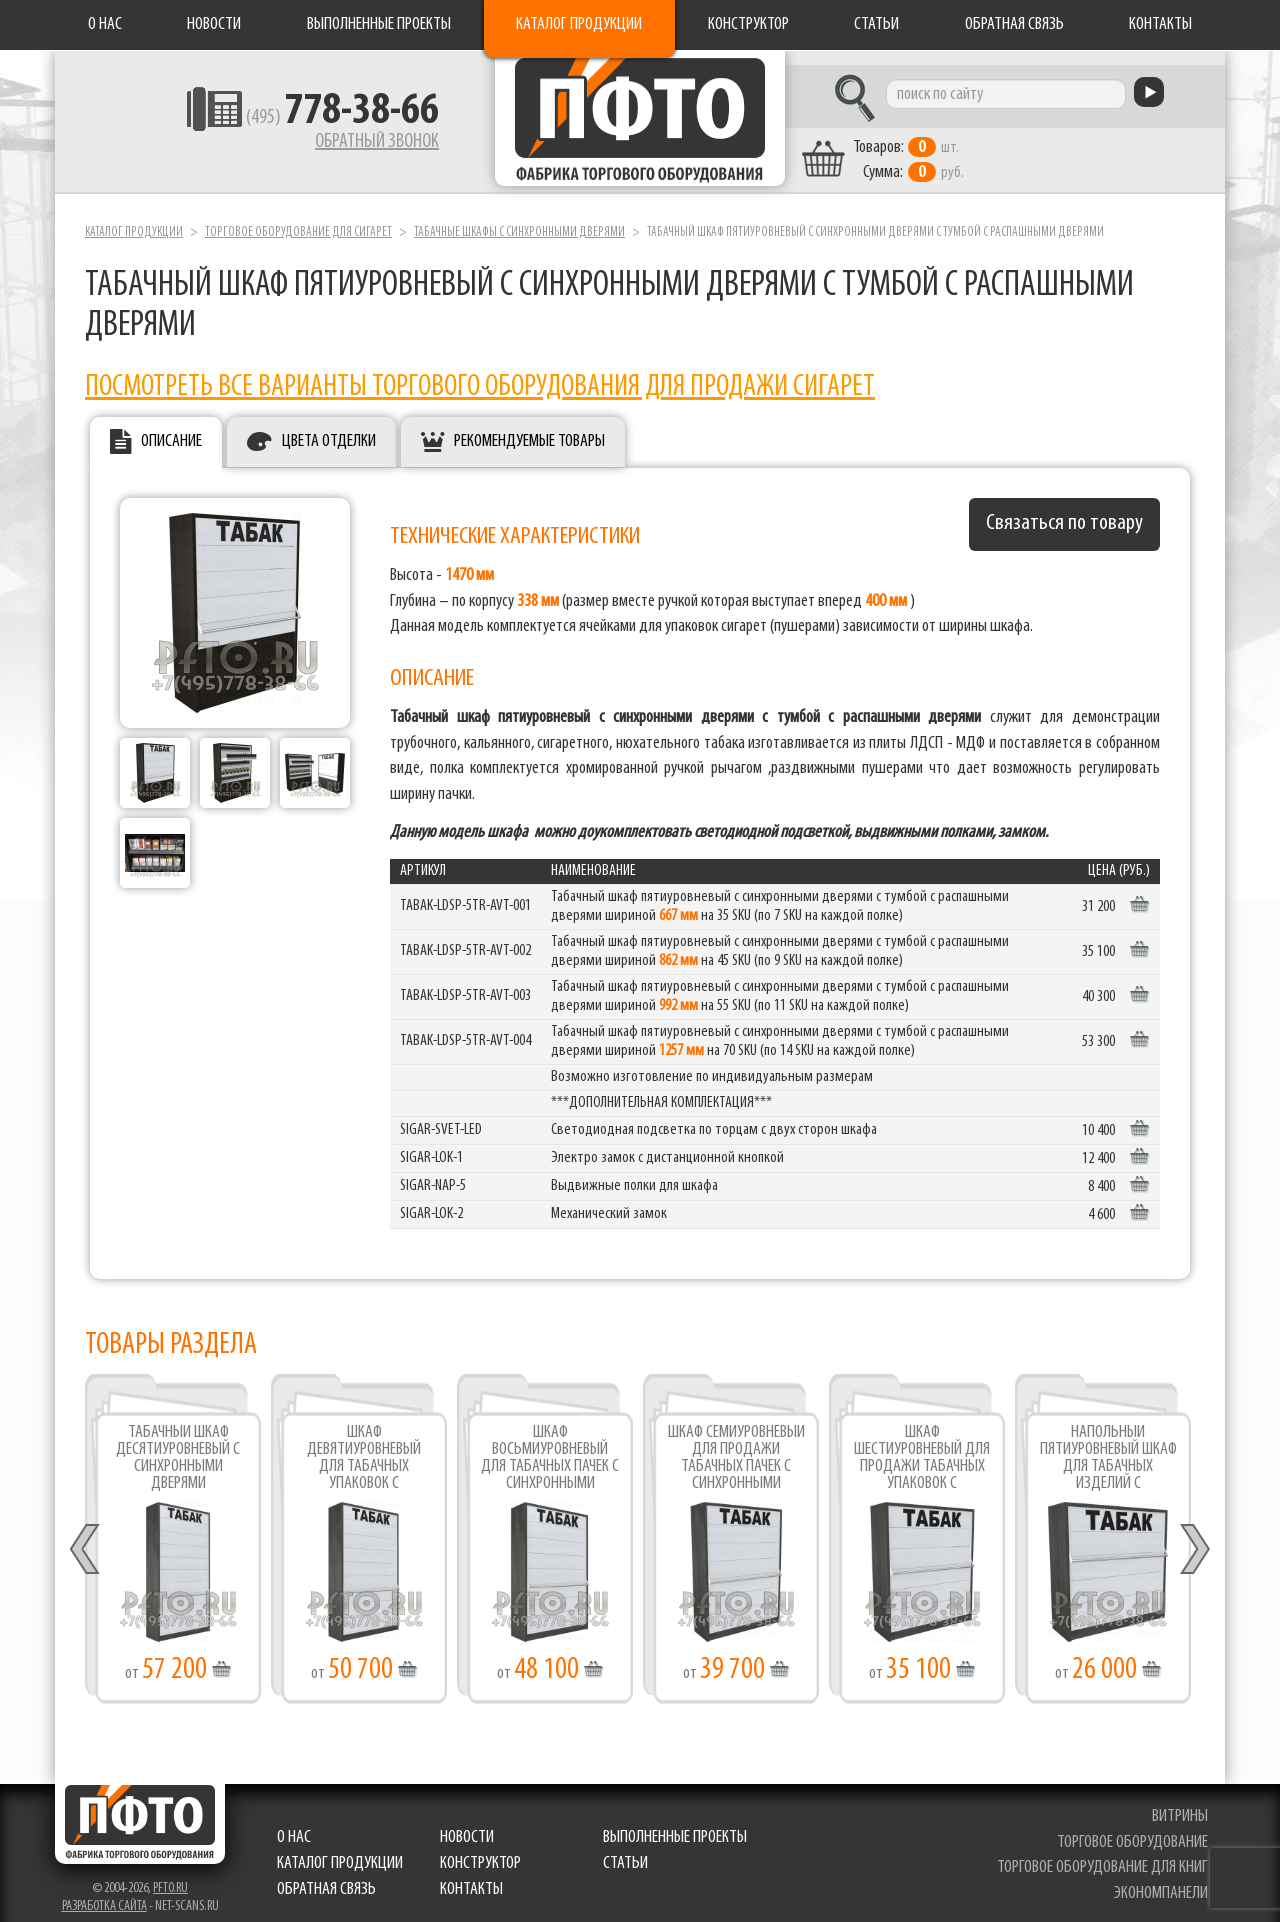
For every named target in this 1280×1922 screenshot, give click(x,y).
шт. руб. (955, 147)
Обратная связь (1014, 24)
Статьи (876, 24)
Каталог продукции (579, 24)
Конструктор (748, 24)
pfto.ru (170, 1874)
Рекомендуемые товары (529, 427)
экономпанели (1163, 1879)
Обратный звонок (326, 145)
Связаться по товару (1064, 509)
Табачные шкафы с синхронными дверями (519, 218)
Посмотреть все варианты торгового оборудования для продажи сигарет (480, 374)
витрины (1182, 1802)
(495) (291, 121)
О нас (105, 24)
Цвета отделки (329, 427)
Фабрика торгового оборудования (640, 125)
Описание (171, 427)
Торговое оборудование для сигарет (298, 218)
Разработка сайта (104, 1892)
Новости (214, 24)
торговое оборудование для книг (1104, 1854)
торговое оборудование (1134, 1828)
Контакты (1160, 24)
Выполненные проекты (379, 24)
